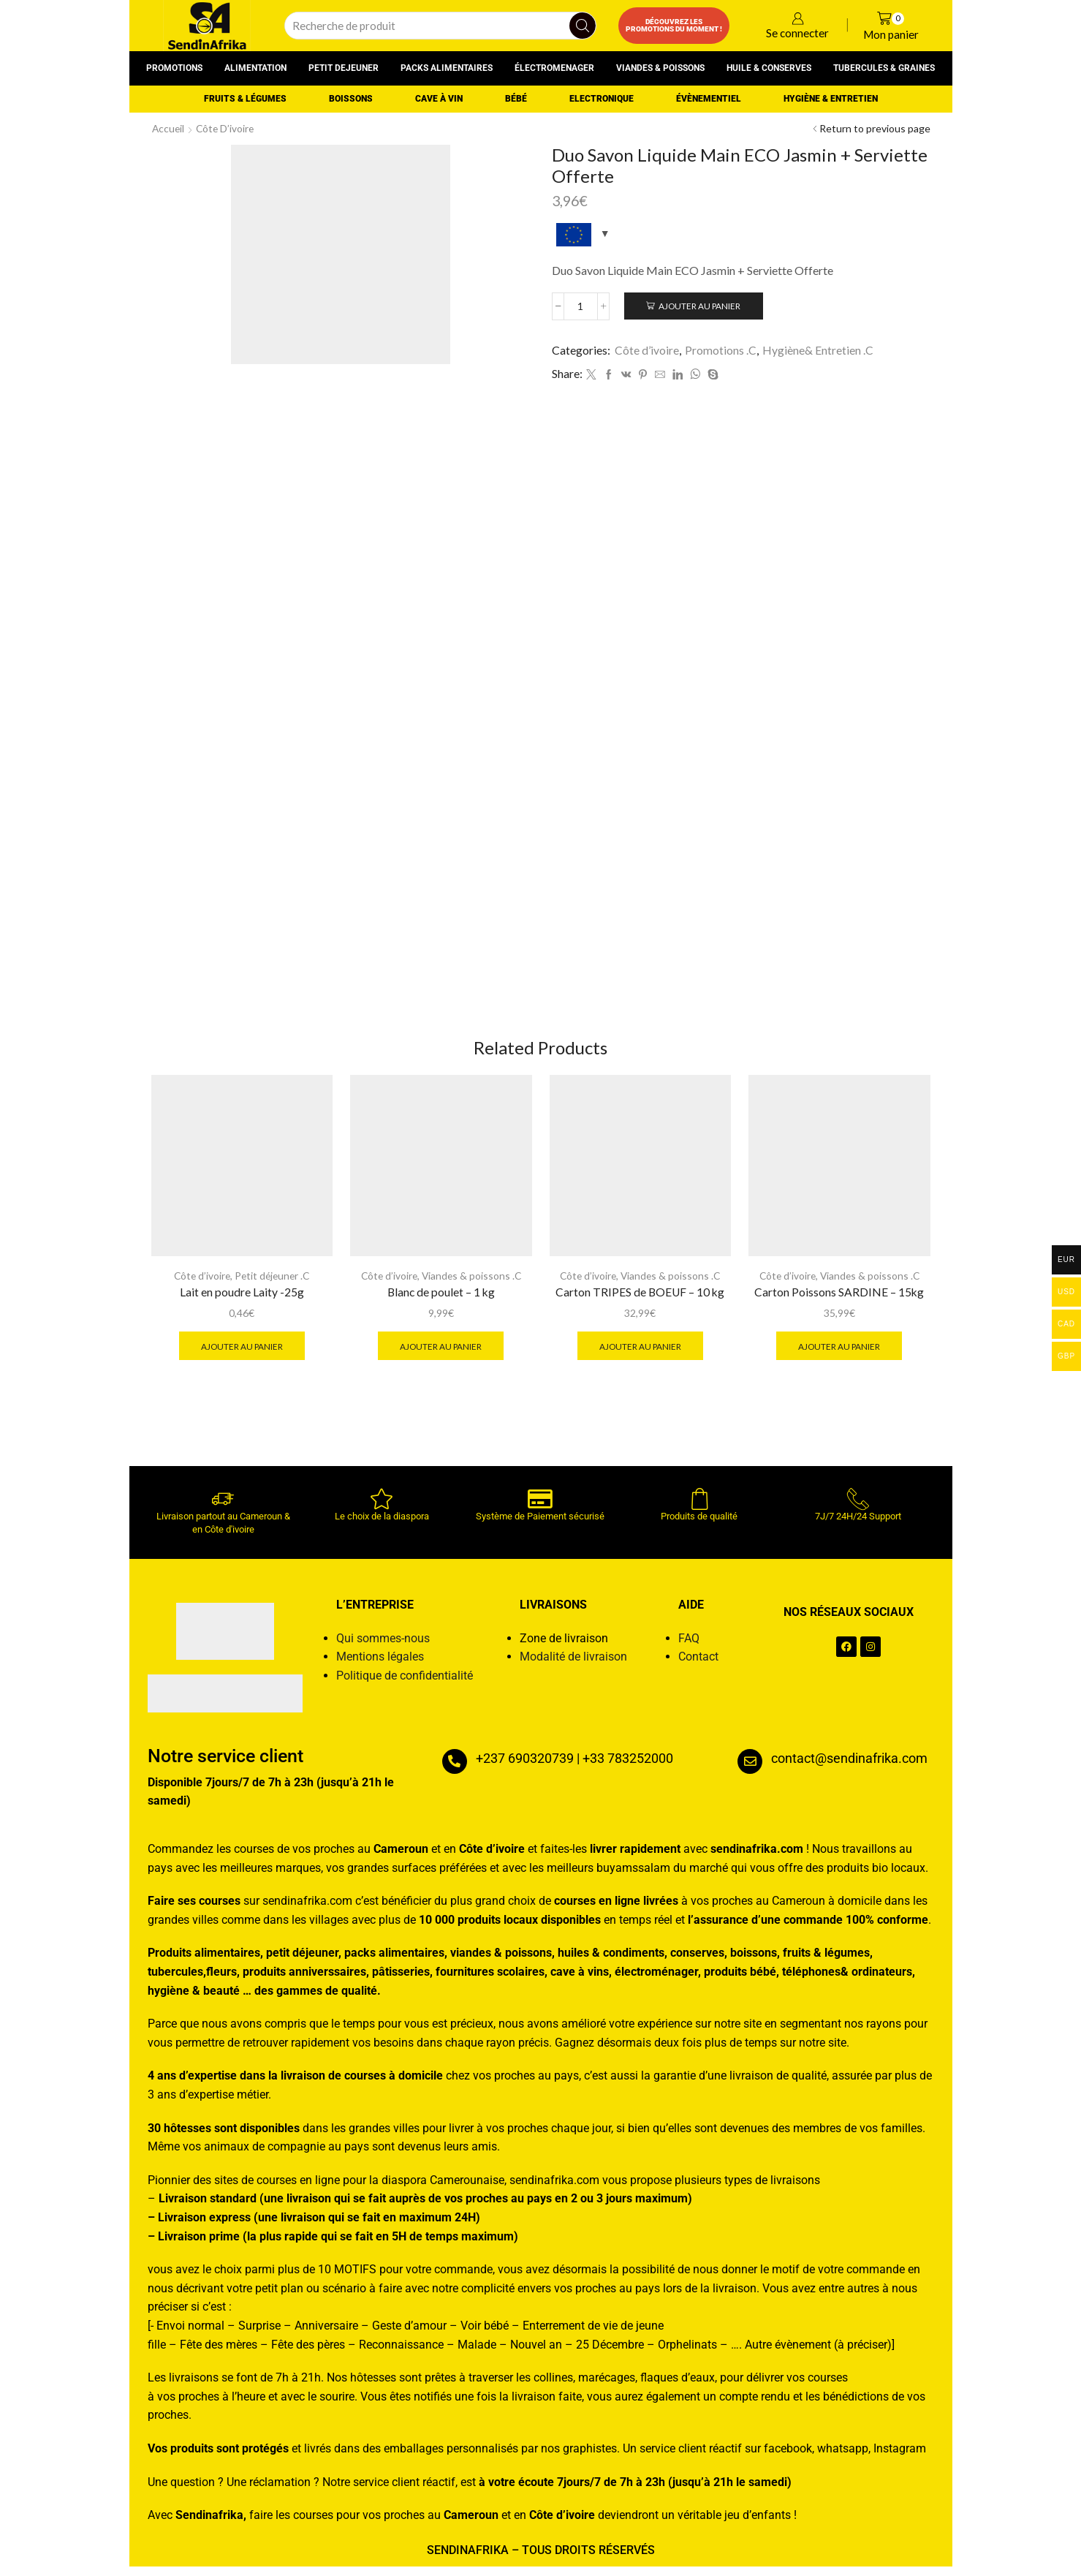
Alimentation (255, 68)
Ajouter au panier (701, 306)
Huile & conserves (769, 68)
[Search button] (582, 25)
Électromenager (554, 68)
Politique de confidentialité (404, 1684)
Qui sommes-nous (383, 1647)
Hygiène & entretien (831, 99)
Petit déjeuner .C (273, 1284)
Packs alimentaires (447, 68)
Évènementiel (708, 99)
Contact (698, 1666)
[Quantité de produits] (581, 306)
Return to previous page (874, 128)
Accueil (169, 128)
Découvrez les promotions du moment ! (674, 25)
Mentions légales (380, 1666)
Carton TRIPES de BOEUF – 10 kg (640, 1300)
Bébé (516, 99)
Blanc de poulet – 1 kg (441, 1300)
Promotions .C (720, 350)
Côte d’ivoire (227, 128)
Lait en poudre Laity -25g (242, 1300)
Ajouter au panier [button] (241, 1353)
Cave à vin (439, 99)
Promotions (174, 68)
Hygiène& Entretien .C (817, 350)
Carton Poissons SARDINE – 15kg (839, 1300)
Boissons (351, 99)
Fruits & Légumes (245, 99)
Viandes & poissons (660, 68)
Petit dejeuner (343, 68)
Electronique (601, 99)
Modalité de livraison (573, 1666)
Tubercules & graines (884, 68)
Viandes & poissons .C (472, 1284)
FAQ (688, 1647)
